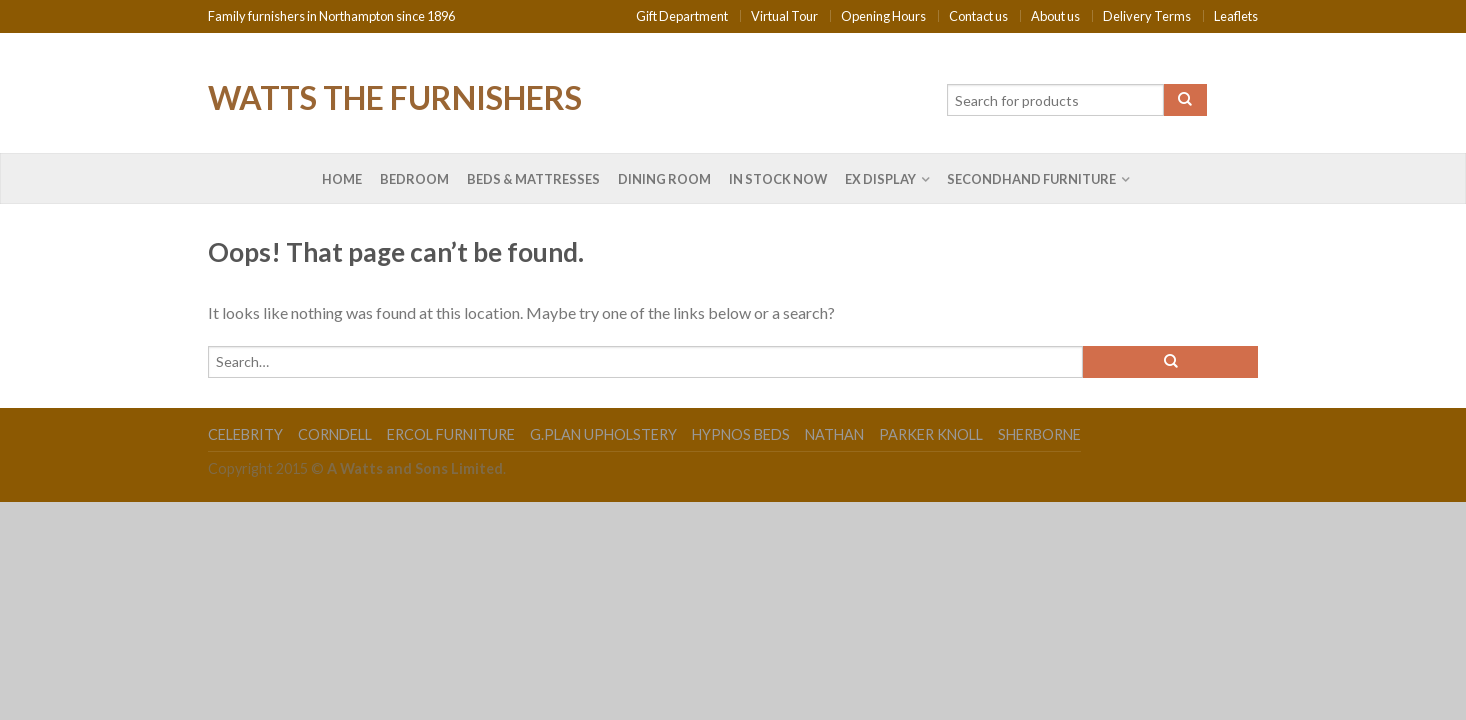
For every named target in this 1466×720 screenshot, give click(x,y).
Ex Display (880, 179)
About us (1055, 16)
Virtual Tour (784, 16)
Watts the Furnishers (395, 96)
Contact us (978, 16)
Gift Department (682, 16)
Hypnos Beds (741, 434)
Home (342, 179)
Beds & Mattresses (533, 179)
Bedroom (414, 179)
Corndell (335, 434)
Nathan (834, 434)
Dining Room (664, 179)
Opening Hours (883, 16)
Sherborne (1039, 434)
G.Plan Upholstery (603, 434)
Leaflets (1236, 16)
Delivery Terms (1147, 16)
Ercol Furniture (451, 434)
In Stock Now (778, 179)
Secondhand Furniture (1031, 179)
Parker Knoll (931, 434)
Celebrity (245, 434)
